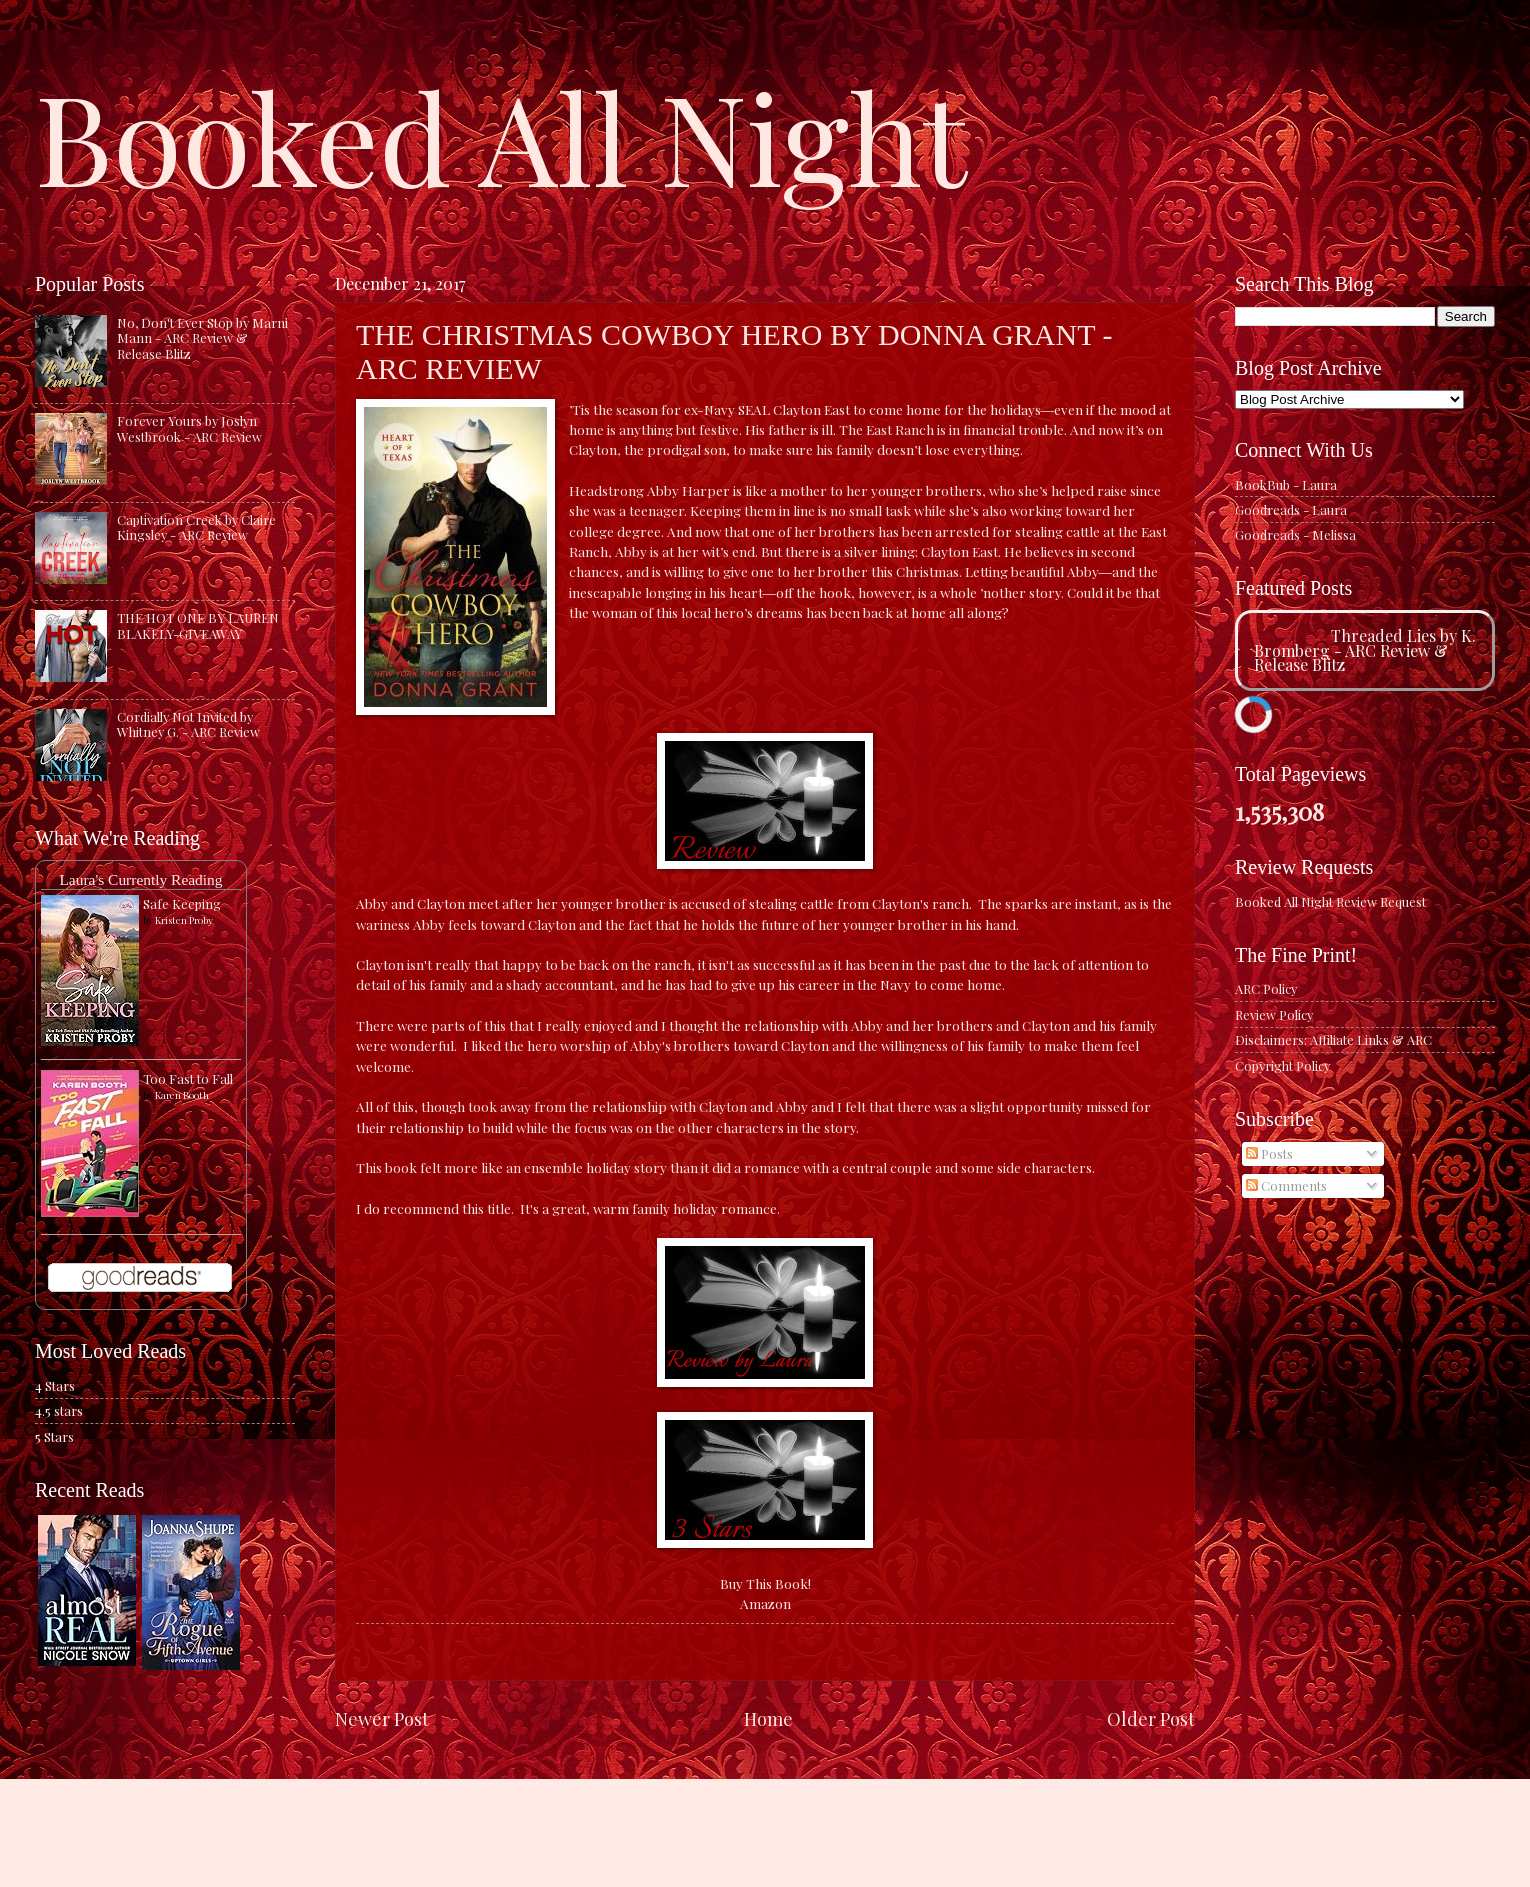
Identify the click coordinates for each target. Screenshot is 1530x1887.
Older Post (1151, 1718)
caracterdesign (753, 1847)
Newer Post (382, 1718)
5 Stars (54, 1436)
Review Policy (1274, 1014)
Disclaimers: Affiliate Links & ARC (1333, 1039)
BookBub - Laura (1286, 484)
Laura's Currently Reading (140, 879)
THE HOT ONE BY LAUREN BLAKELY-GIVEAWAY (198, 625)
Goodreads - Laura (1291, 509)
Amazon (765, 1603)
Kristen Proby (184, 920)
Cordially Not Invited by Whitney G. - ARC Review (188, 724)
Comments (1286, 1185)
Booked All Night (501, 135)
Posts (1269, 1153)
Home (768, 1718)
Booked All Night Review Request (1330, 901)
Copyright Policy (1282, 1065)
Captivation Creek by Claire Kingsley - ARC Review (196, 527)
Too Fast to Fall (188, 1078)
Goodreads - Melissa (1295, 534)
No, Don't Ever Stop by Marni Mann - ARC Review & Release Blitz (202, 338)
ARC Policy (1266, 988)
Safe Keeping (182, 903)
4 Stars (55, 1385)
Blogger (899, 1847)
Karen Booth (182, 1095)
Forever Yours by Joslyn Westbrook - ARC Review (189, 428)
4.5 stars (59, 1410)
